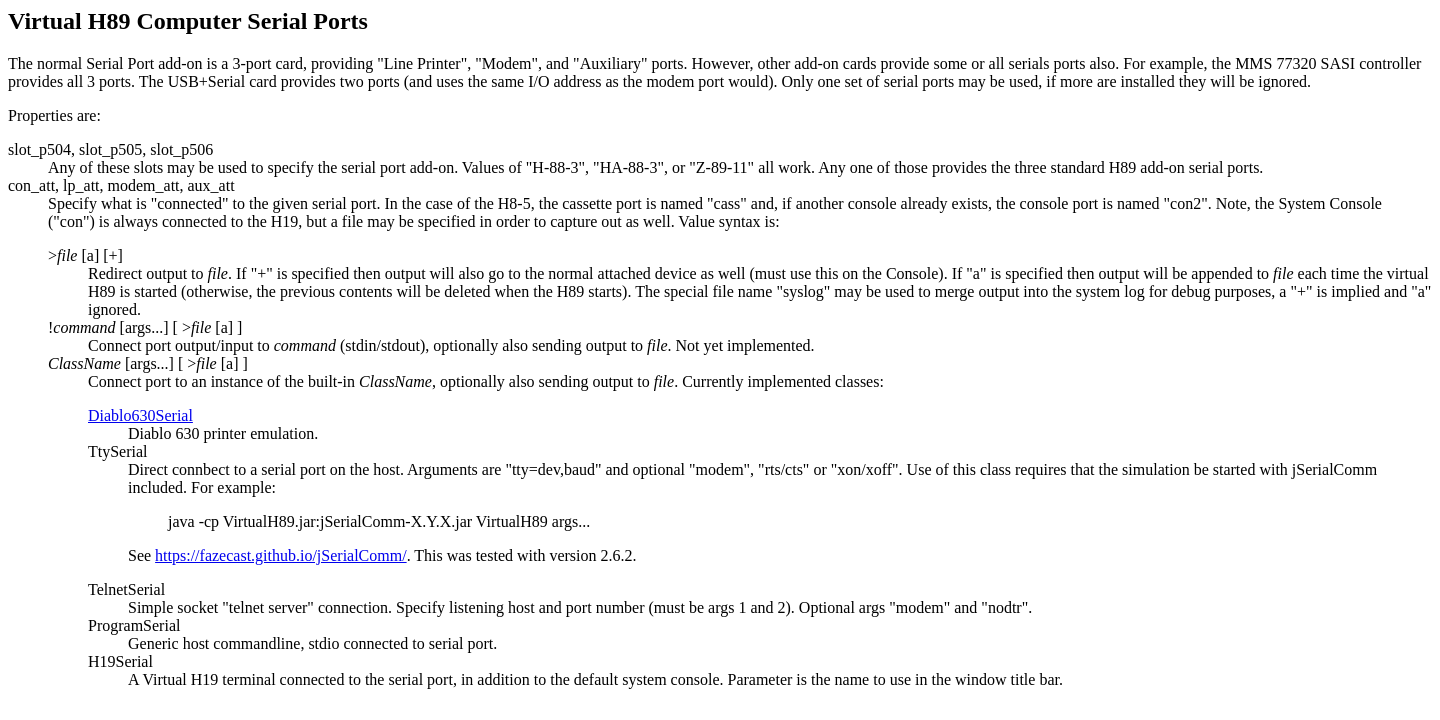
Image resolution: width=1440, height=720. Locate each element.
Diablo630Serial (140, 415)
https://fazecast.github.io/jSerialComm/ (281, 555)
